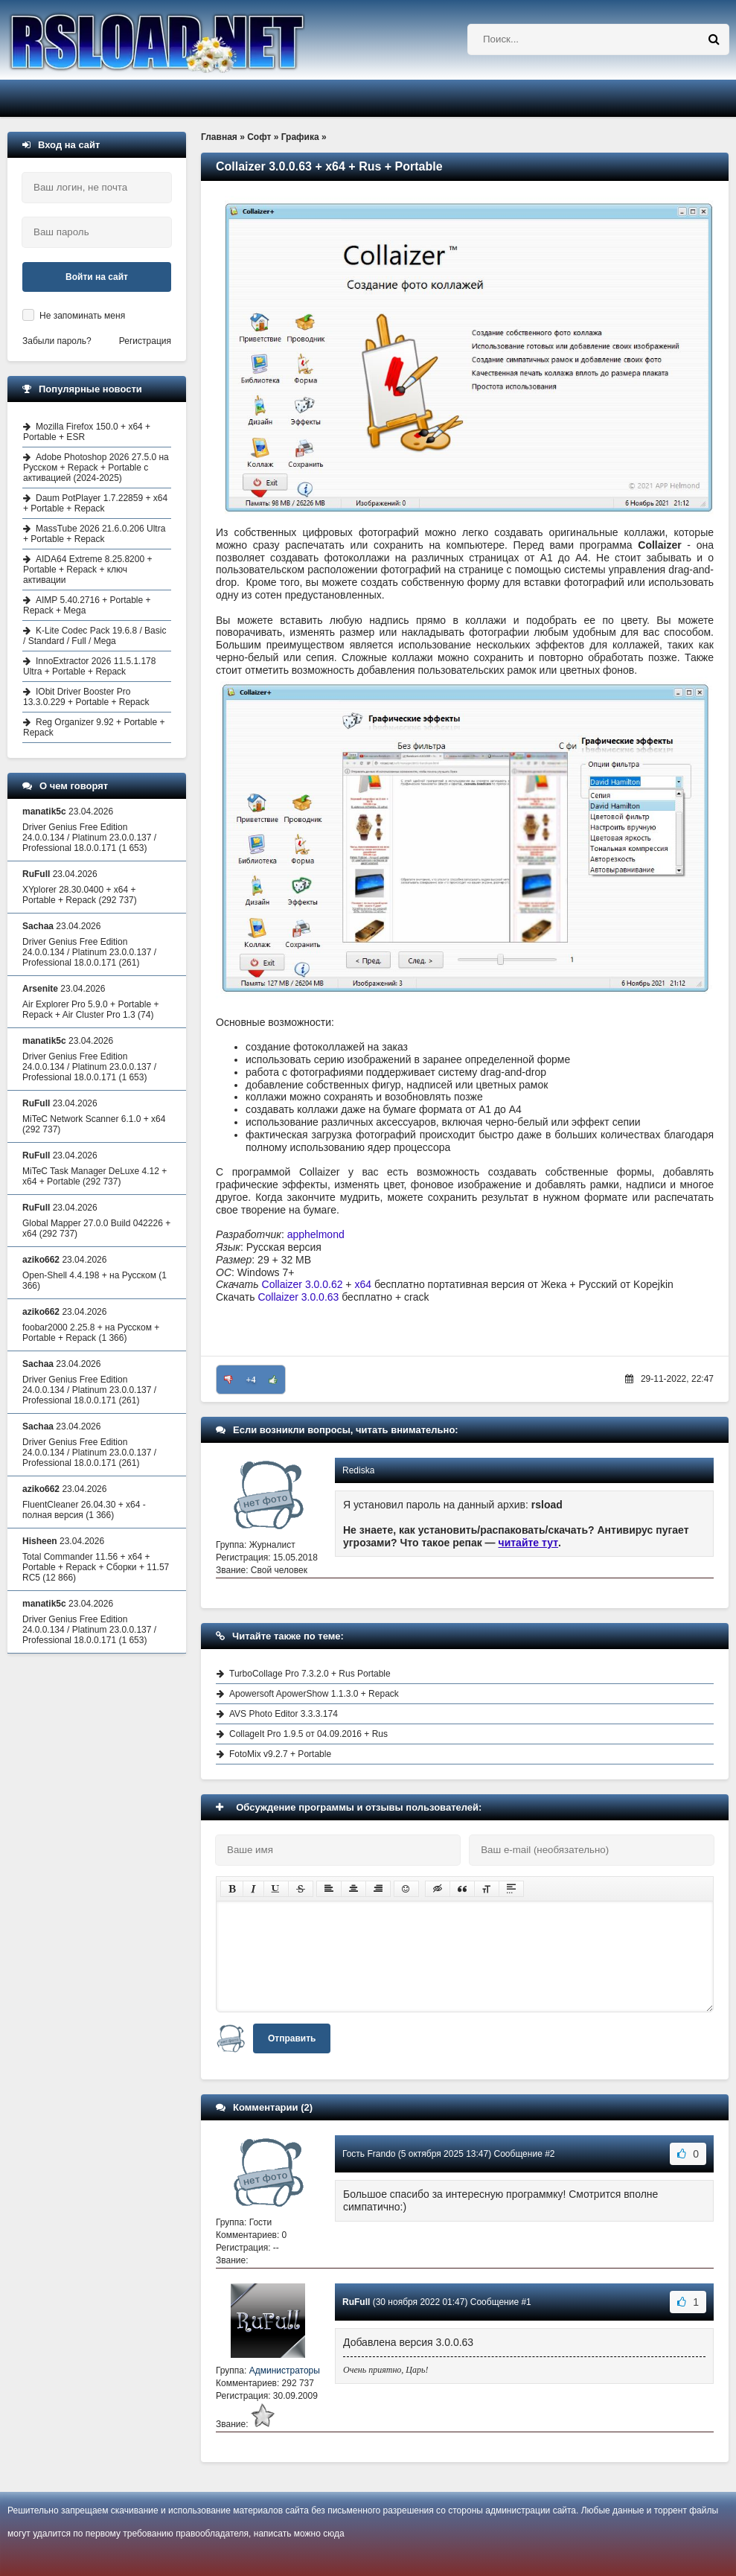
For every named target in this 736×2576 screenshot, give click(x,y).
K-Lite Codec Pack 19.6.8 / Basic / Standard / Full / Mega (94, 635)
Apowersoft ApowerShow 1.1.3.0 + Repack (314, 1694)
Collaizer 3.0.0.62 (302, 1284)
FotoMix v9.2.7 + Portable (280, 1754)
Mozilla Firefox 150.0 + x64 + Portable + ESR (86, 431)
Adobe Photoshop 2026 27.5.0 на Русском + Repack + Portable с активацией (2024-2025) (96, 467)
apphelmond (316, 1234)
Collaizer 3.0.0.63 (298, 1297)
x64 (362, 1284)
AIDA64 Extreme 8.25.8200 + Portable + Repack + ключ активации (87, 569)
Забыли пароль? (57, 341)
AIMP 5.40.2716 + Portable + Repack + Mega (87, 605)
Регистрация (145, 341)
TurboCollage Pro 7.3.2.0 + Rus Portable (310, 1673)
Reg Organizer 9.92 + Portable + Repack (93, 727)
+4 (251, 1379)
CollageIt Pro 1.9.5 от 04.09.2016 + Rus (308, 1734)
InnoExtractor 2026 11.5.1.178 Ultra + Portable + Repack (89, 666)
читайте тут (529, 1543)
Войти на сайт (96, 277)
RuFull (356, 2302)
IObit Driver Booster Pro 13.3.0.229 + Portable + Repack (86, 696)
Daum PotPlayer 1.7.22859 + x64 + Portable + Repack (95, 503)
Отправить (292, 2038)
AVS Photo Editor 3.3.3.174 (283, 1714)
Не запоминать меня (82, 315)
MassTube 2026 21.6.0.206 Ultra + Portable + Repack (94, 533)
